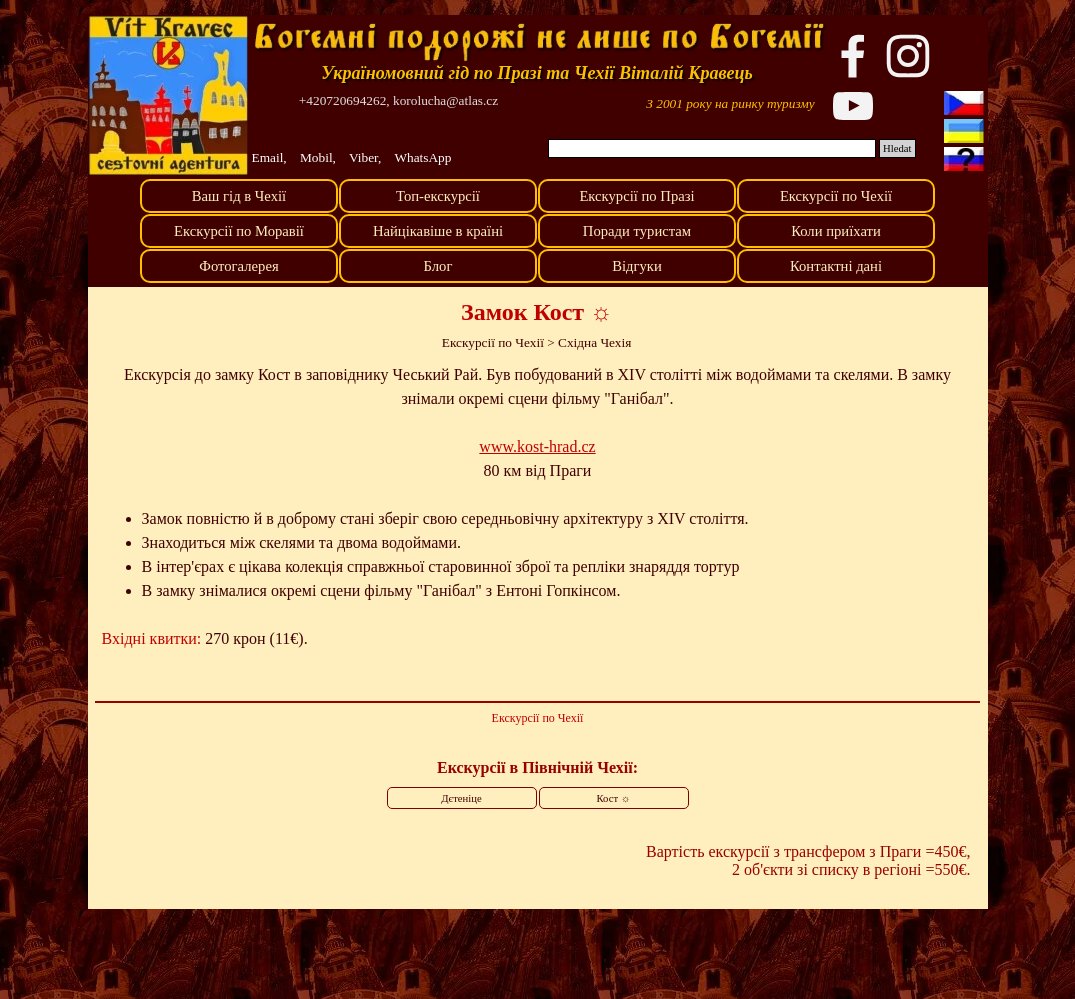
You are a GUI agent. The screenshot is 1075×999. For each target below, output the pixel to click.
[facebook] (853, 56)
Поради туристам (637, 231)
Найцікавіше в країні (438, 231)
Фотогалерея (238, 266)
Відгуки (637, 266)
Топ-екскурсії (438, 196)
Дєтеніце (461, 798)
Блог (438, 266)
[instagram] (908, 56)
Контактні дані (836, 266)
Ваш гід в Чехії (239, 196)
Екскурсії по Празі (636, 196)
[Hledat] (712, 148)
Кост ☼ (614, 798)
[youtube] (853, 106)
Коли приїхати (836, 231)
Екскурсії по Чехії (836, 196)
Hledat (897, 148)
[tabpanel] (731, 103)
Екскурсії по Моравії (239, 231)
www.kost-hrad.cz (537, 446)
